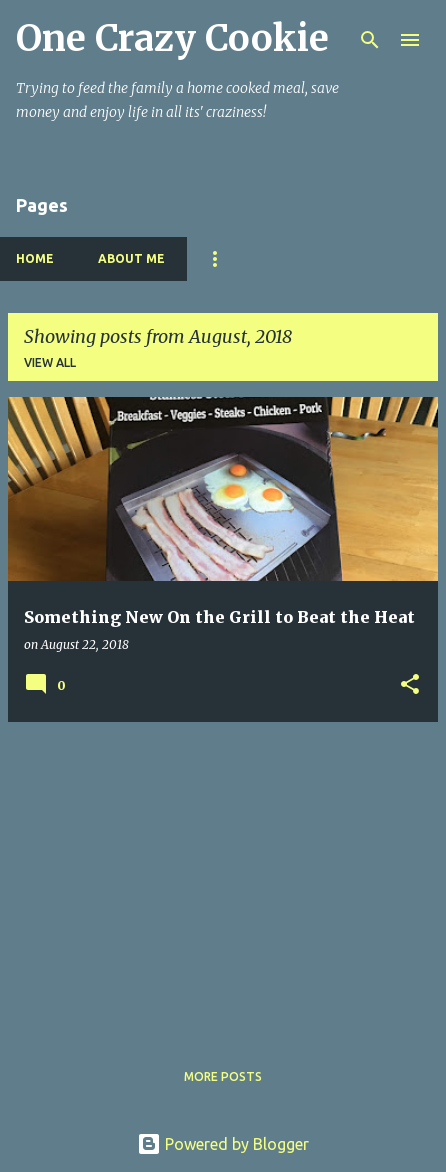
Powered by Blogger (223, 1144)
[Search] (370, 40)
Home (35, 258)
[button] (410, 685)
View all (50, 362)
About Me (131, 258)
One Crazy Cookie (172, 38)
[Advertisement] (223, 878)
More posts (223, 1076)
